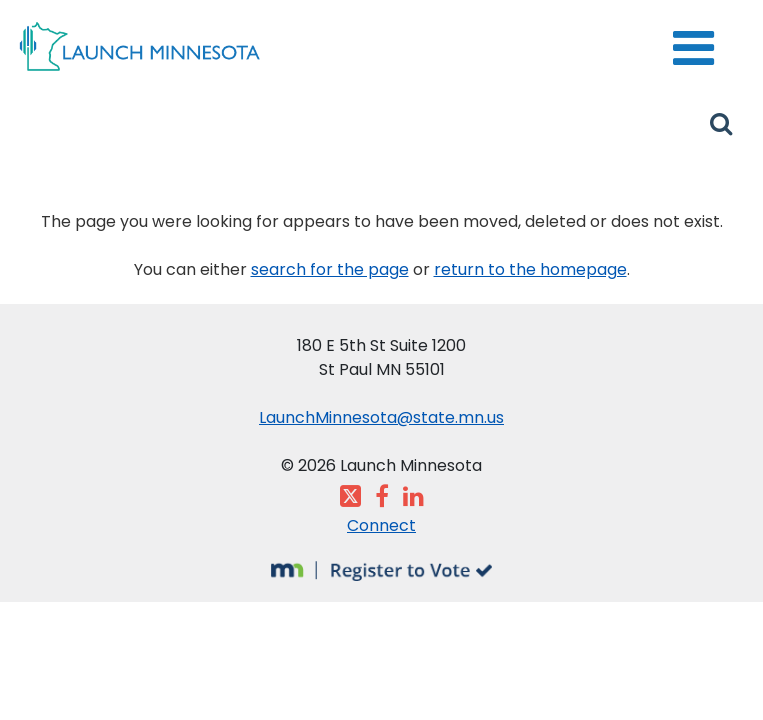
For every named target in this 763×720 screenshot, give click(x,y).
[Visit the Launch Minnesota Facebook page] (382, 499)
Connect (381, 525)
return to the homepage (530, 269)
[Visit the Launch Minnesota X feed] (350, 499)
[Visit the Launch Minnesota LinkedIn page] (413, 499)
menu (683, 35)
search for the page (330, 269)
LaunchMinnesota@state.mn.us (381, 417)
